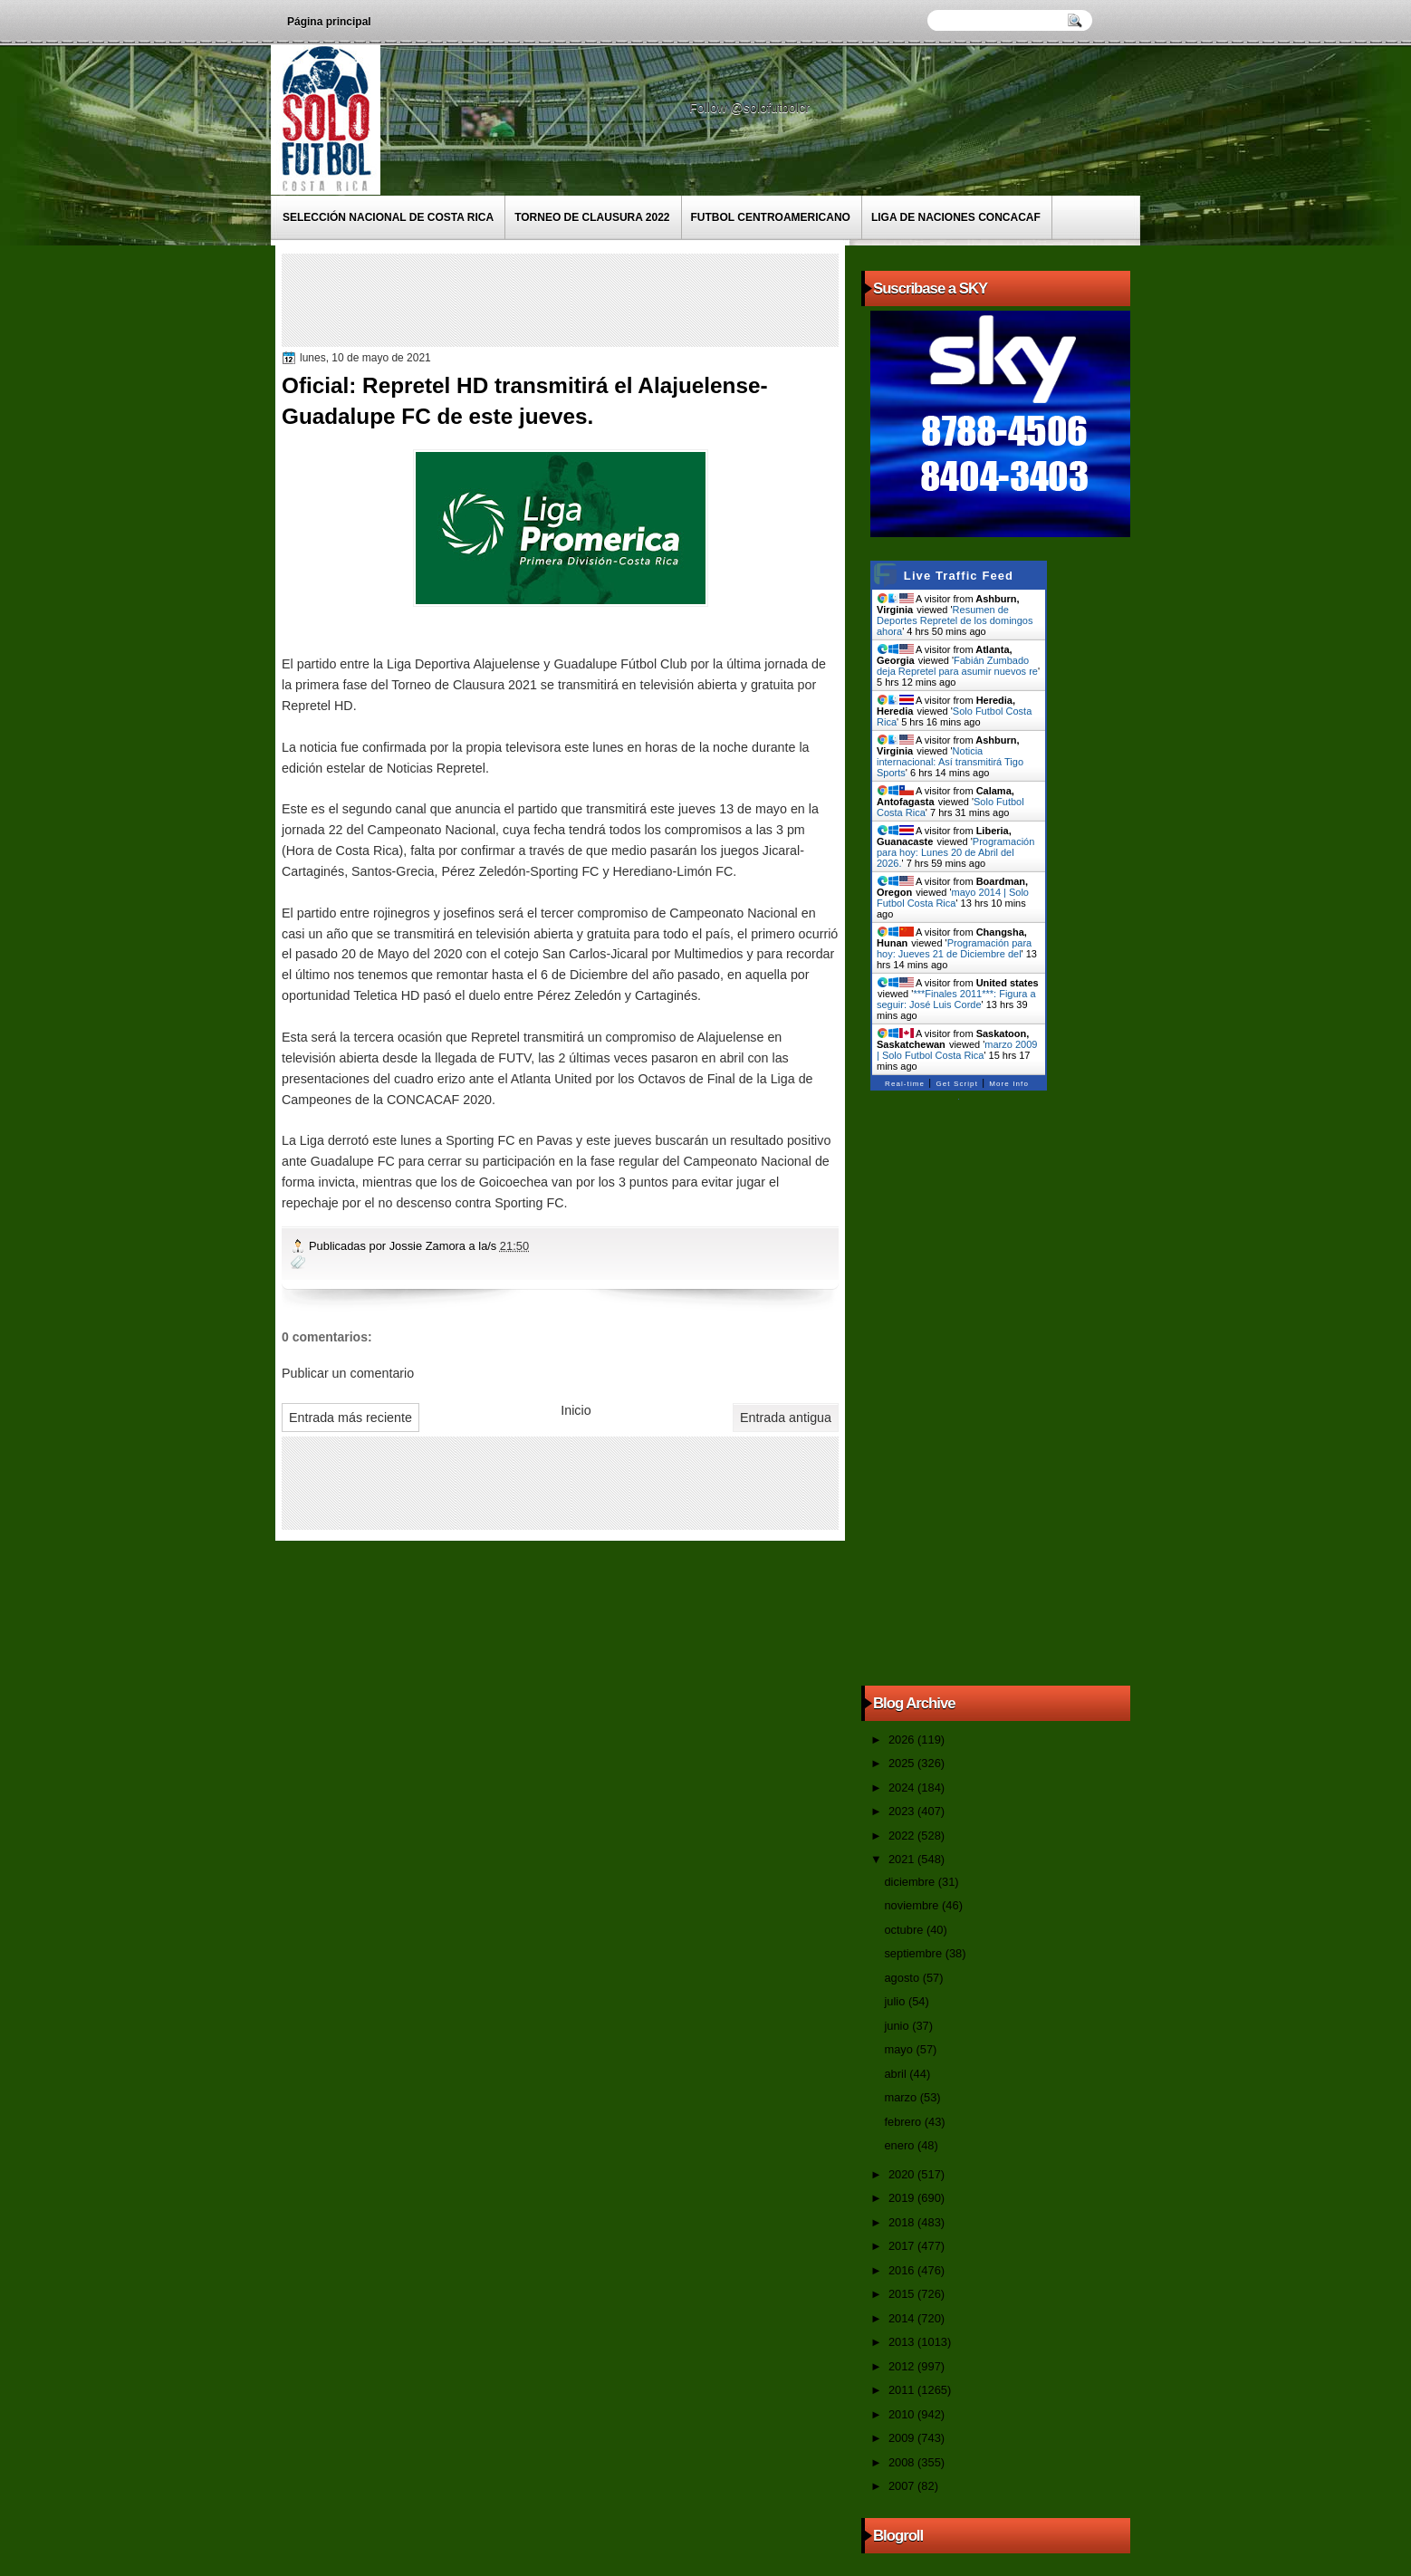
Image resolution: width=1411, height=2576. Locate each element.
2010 (902, 2414)
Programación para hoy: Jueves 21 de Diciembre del (954, 948)
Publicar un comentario (348, 1373)
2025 (902, 1763)
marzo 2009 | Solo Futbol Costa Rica (957, 1050)
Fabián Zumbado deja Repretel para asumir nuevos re (957, 666)
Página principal (329, 21)
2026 (902, 1739)
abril (896, 2074)
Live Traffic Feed (958, 575)
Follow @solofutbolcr (751, 108)
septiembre (914, 1953)
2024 (902, 1787)
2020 (902, 2174)
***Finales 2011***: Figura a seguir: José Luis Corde (956, 999)
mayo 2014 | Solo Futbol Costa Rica (953, 897)
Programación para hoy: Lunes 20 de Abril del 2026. (955, 852)
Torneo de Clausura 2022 (591, 217)
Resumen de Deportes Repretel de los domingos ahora (954, 620)
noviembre (913, 1905)
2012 (902, 2366)
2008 (902, 2462)
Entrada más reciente (350, 1417)
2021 (902, 1859)
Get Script (957, 1084)
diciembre (910, 1882)
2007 (902, 2486)
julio (895, 2001)
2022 (902, 1835)
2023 (902, 1811)
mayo (900, 2049)
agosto (903, 1978)
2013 (902, 2342)
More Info (1009, 1084)
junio (898, 2026)
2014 (902, 2318)
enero (900, 2145)
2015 (902, 2294)
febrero (904, 2122)
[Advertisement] (615, 299)
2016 (902, 2270)
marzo (901, 2097)
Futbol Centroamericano (770, 217)
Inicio (575, 1410)
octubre (905, 1930)
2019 (902, 2198)
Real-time (905, 1084)
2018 (902, 2222)
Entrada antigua (785, 1417)
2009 (902, 2438)
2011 (902, 2390)
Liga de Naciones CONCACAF (956, 217)
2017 (902, 2246)
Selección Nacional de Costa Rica (388, 217)
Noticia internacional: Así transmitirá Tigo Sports (950, 761)
